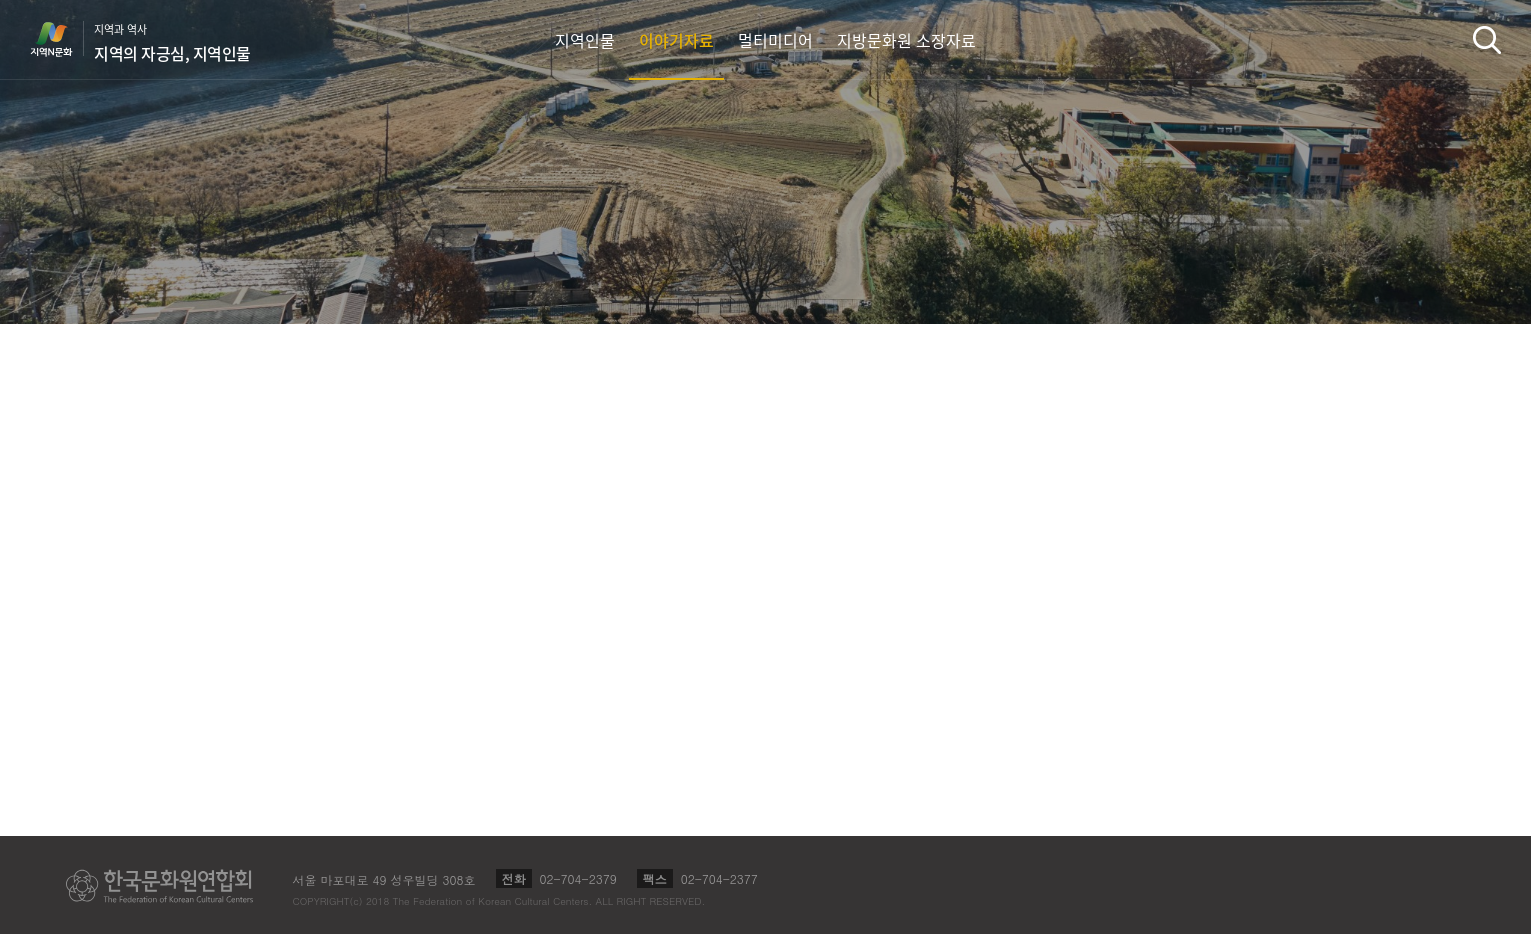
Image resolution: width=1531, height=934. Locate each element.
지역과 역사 (172, 43)
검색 (1487, 39)
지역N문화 (62, 39)
